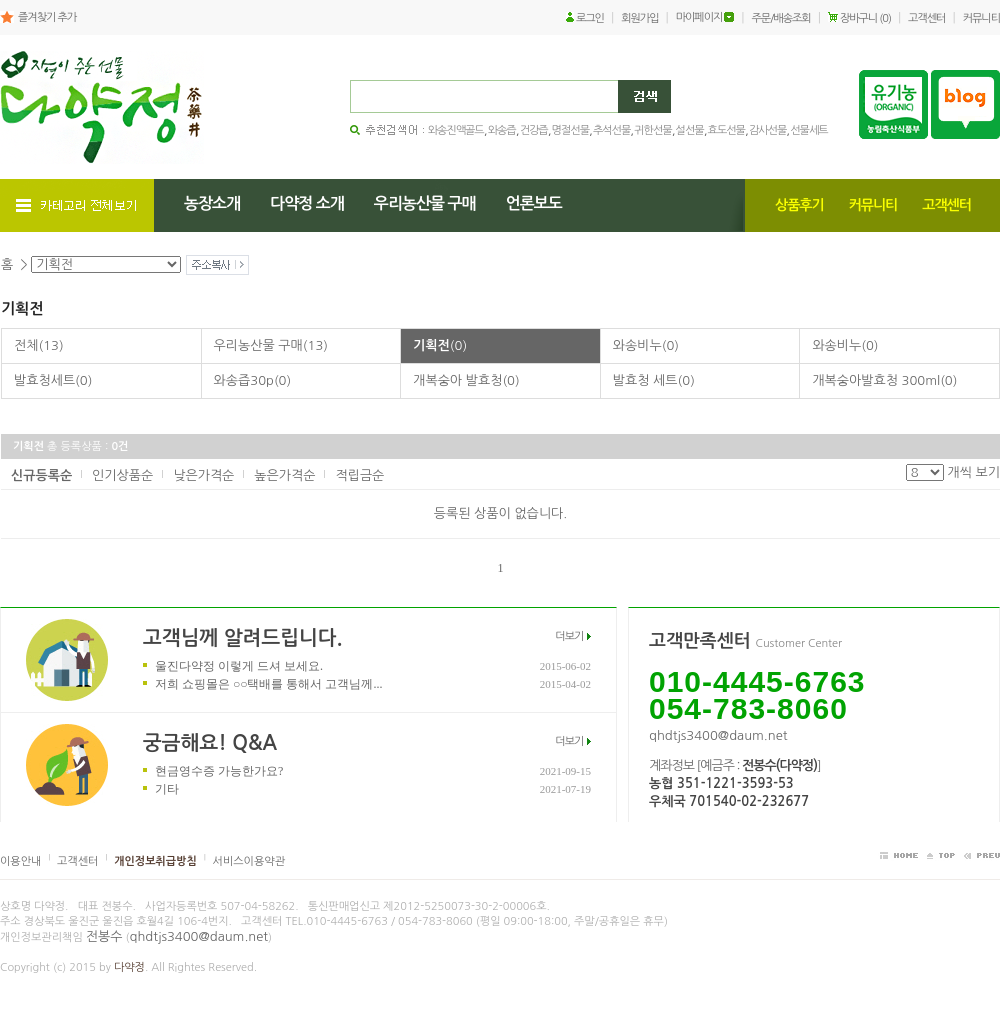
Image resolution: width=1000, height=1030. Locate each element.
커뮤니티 (981, 18)
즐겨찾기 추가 (47, 17)
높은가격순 (284, 475)
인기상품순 (122, 475)
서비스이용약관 (249, 861)
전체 (39, 345)
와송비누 (646, 345)
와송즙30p (253, 380)
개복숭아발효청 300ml (884, 380)
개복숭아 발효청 (466, 380)
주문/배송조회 (781, 18)
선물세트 (808, 130)
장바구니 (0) (865, 18)
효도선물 (726, 130)
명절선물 (570, 130)
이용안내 (20, 861)
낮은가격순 (203, 475)
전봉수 (104, 936)
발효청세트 (53, 380)
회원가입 (639, 18)
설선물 (690, 130)
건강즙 (534, 130)
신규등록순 (41, 475)
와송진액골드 (456, 130)
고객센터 (926, 18)
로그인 (590, 18)
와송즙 (502, 130)
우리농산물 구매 (271, 345)
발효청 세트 (654, 380)
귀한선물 (652, 130)
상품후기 (799, 205)
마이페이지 (699, 17)
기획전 (440, 345)
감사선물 (767, 130)
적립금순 (359, 475)
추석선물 (611, 130)
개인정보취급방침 (155, 861)
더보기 (569, 636)
